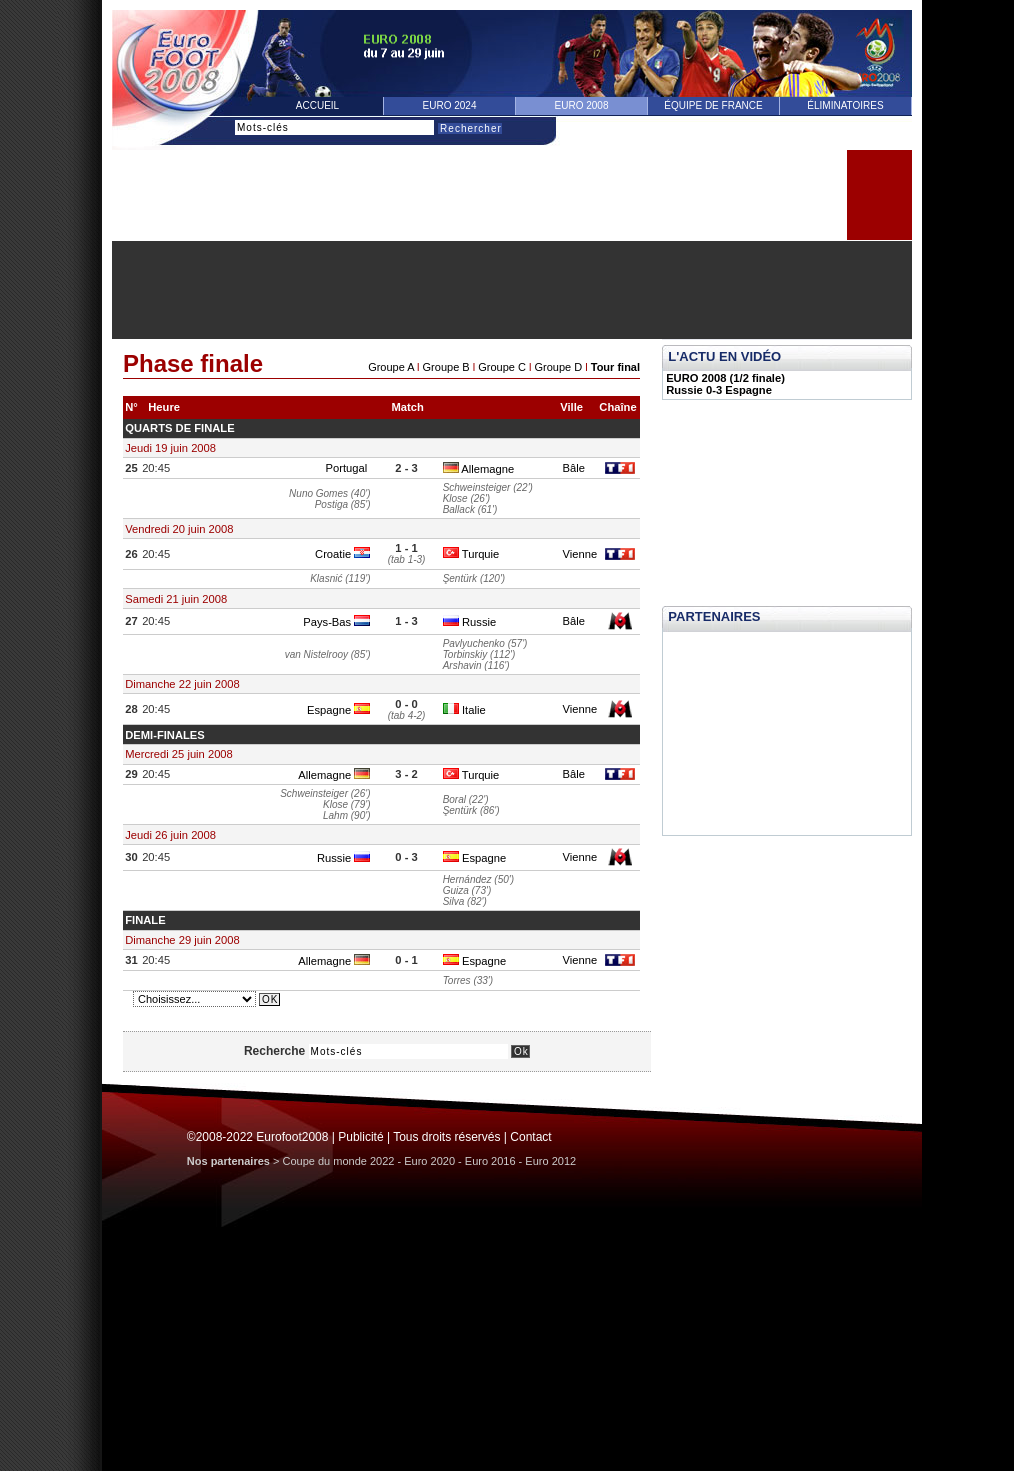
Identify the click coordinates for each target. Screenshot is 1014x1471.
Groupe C (502, 367)
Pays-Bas (336, 622)
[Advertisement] (512, 290)
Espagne (338, 710)
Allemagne (478, 469)
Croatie (342, 554)
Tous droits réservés (446, 1137)
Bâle (573, 468)
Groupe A (391, 367)
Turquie (471, 554)
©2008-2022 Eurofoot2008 (258, 1137)
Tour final (615, 367)
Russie (469, 622)
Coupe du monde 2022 (339, 1161)
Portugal (347, 468)
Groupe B (446, 367)
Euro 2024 (450, 105)
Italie (464, 710)
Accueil (317, 105)
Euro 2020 (429, 1161)
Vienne (579, 554)
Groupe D (558, 367)
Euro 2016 (490, 1161)
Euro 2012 (550, 1161)
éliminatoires (845, 105)
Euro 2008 (582, 105)
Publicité (360, 1137)
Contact (530, 1137)
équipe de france (713, 105)
